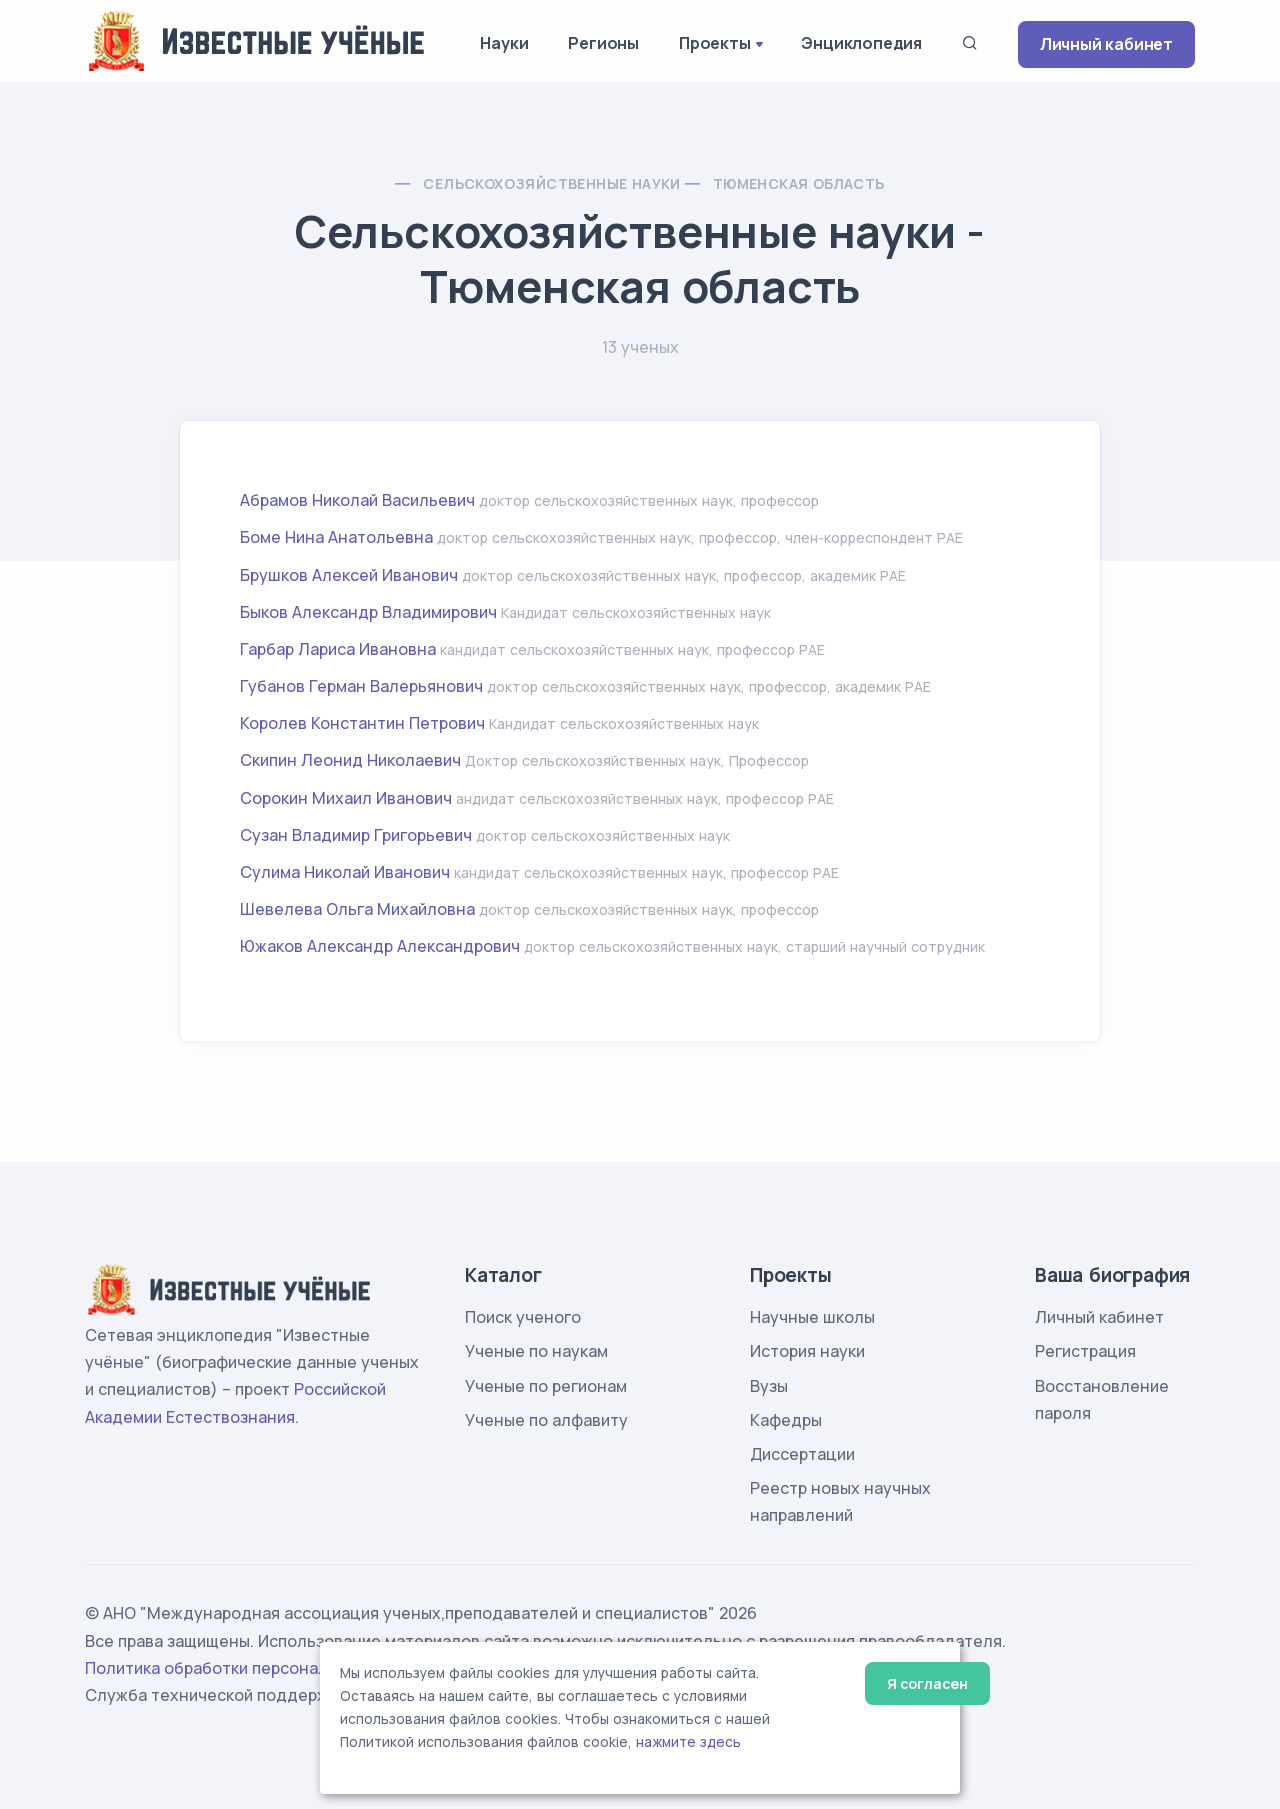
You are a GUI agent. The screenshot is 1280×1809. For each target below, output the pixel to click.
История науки (807, 1351)
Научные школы (812, 1317)
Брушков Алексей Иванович (349, 575)
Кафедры (786, 1420)
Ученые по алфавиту (546, 1420)
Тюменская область (799, 183)
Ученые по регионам (546, 1386)
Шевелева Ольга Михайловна (357, 909)
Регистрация (1085, 1351)
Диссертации (802, 1454)
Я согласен (927, 1683)
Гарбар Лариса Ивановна (338, 649)
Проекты (715, 43)
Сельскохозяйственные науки (551, 183)
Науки (504, 43)
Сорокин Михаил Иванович (346, 798)
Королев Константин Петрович (362, 723)
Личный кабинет (1106, 44)
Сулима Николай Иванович (345, 872)
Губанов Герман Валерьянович (361, 686)
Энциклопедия (861, 43)
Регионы (603, 43)
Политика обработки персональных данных (258, 1668)
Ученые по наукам (536, 1351)
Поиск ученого (523, 1317)
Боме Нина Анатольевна (336, 537)
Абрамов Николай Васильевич (357, 500)
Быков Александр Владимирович (368, 612)
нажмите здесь (688, 1742)
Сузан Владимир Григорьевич (356, 835)
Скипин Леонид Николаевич (350, 760)
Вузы (769, 1386)
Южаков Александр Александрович (380, 946)
